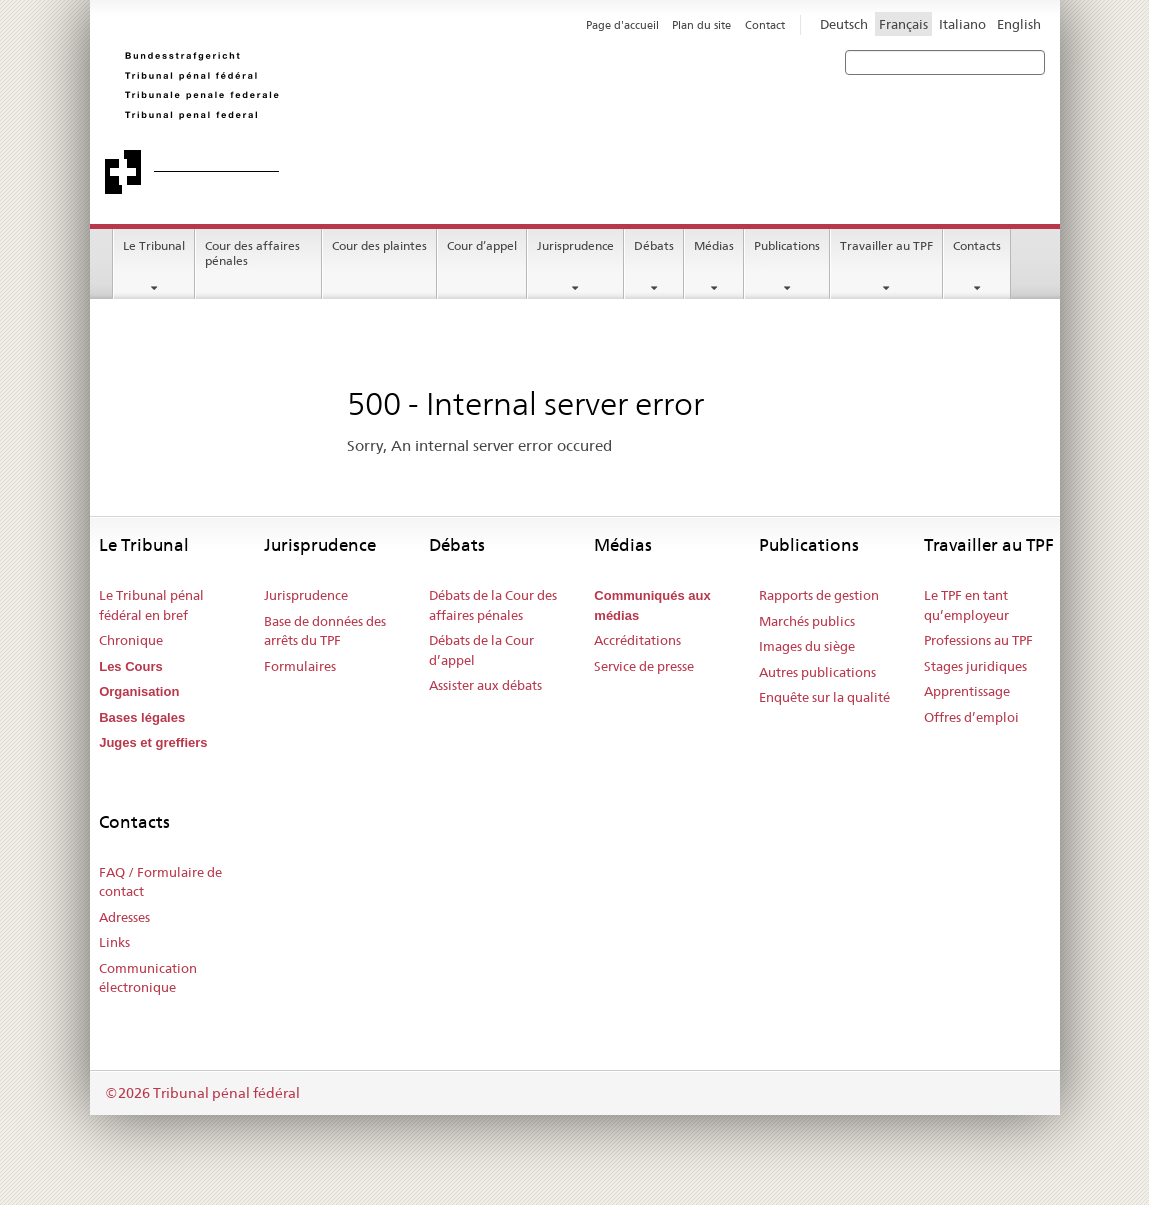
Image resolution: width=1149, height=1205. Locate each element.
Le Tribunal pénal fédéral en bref (151, 605)
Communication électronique (148, 978)
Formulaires (300, 666)
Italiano (962, 24)
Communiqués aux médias (652, 605)
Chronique (131, 640)
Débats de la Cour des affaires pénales (493, 605)
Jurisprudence (575, 245)
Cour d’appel (482, 245)
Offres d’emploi (971, 717)
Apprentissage (967, 691)
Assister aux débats (485, 685)
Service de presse (644, 666)
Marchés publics (807, 621)
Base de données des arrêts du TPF (325, 631)
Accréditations (637, 640)
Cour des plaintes (379, 245)
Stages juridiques (975, 666)
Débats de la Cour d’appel (481, 650)
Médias (714, 245)
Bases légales (142, 717)
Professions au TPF (978, 640)
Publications (787, 245)
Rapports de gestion (819, 595)
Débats (654, 245)
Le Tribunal (154, 245)
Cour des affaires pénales (252, 253)
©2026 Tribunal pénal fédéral (202, 1093)
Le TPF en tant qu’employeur (966, 605)
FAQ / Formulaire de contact (160, 882)
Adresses (124, 917)
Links (114, 942)
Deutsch (844, 24)
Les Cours (131, 666)
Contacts (977, 245)
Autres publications (817, 672)
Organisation (139, 691)
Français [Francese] (903, 24)
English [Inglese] (1019, 24)
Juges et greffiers (153, 742)
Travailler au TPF (886, 245)
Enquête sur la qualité (824, 697)
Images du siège (807, 646)
